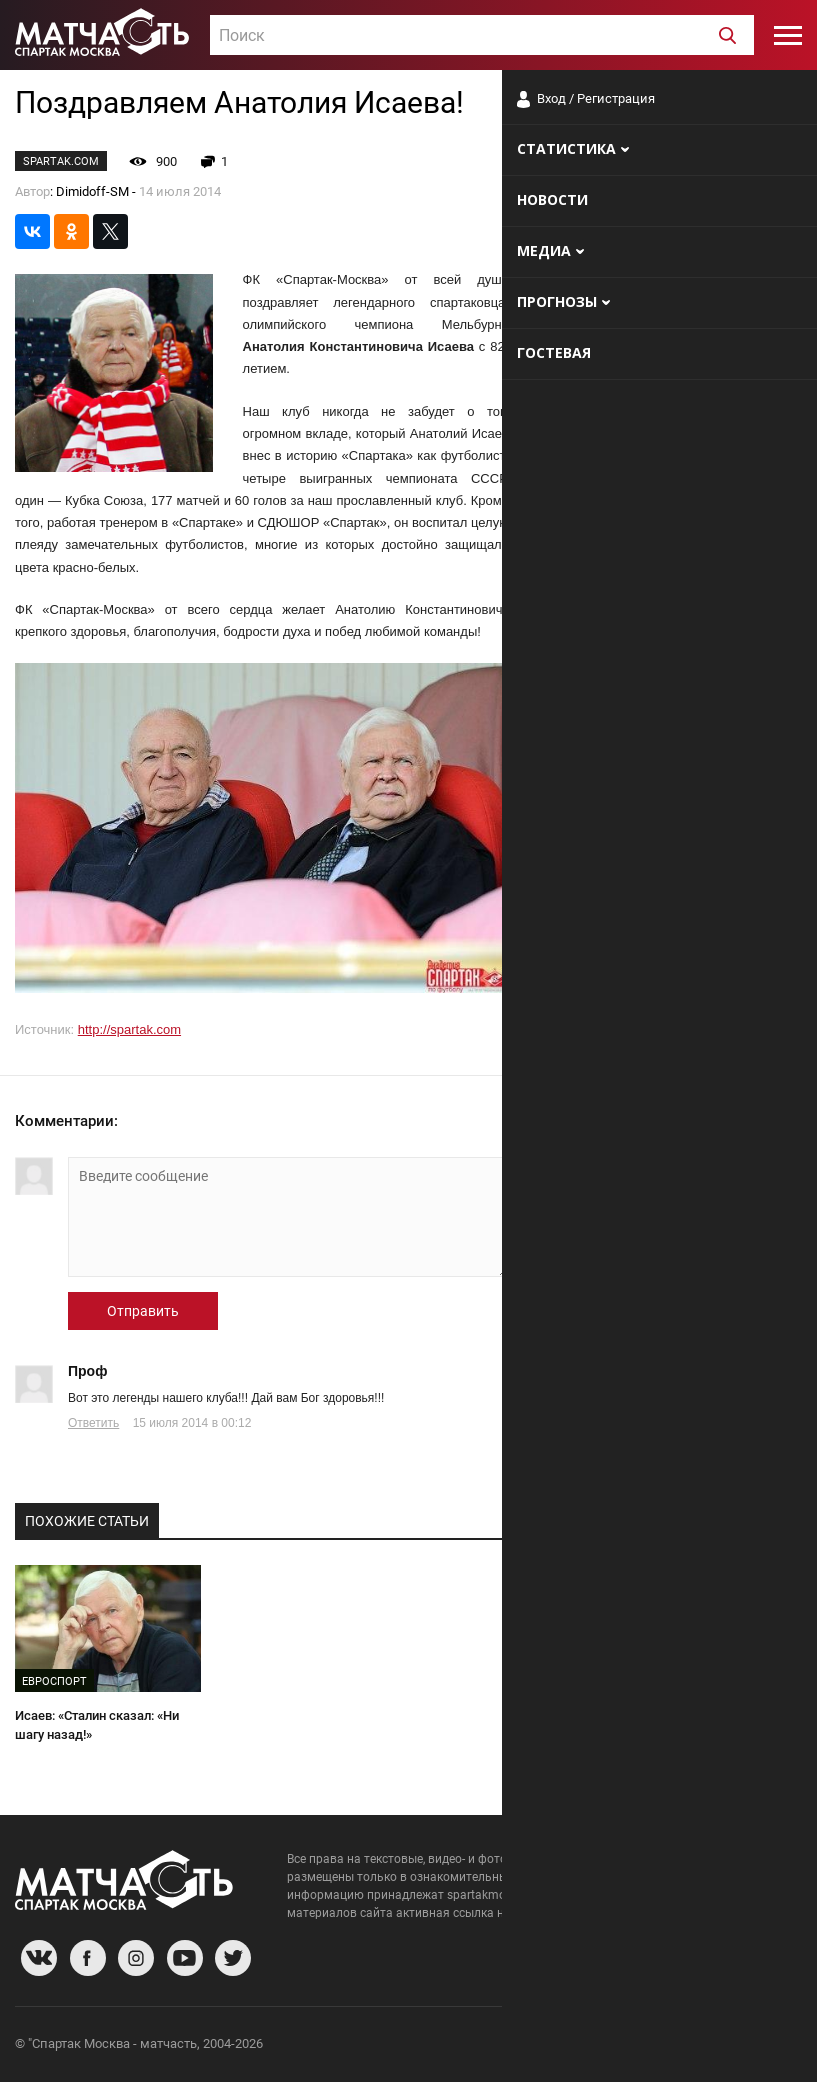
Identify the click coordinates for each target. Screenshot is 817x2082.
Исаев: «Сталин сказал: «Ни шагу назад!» (97, 1725)
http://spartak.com (129, 1029)
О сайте (559, 2046)
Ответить (93, 1423)
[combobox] (482, 35)
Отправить (143, 1311)
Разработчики (639, 2046)
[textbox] (482, 36)
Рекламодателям (749, 2046)
